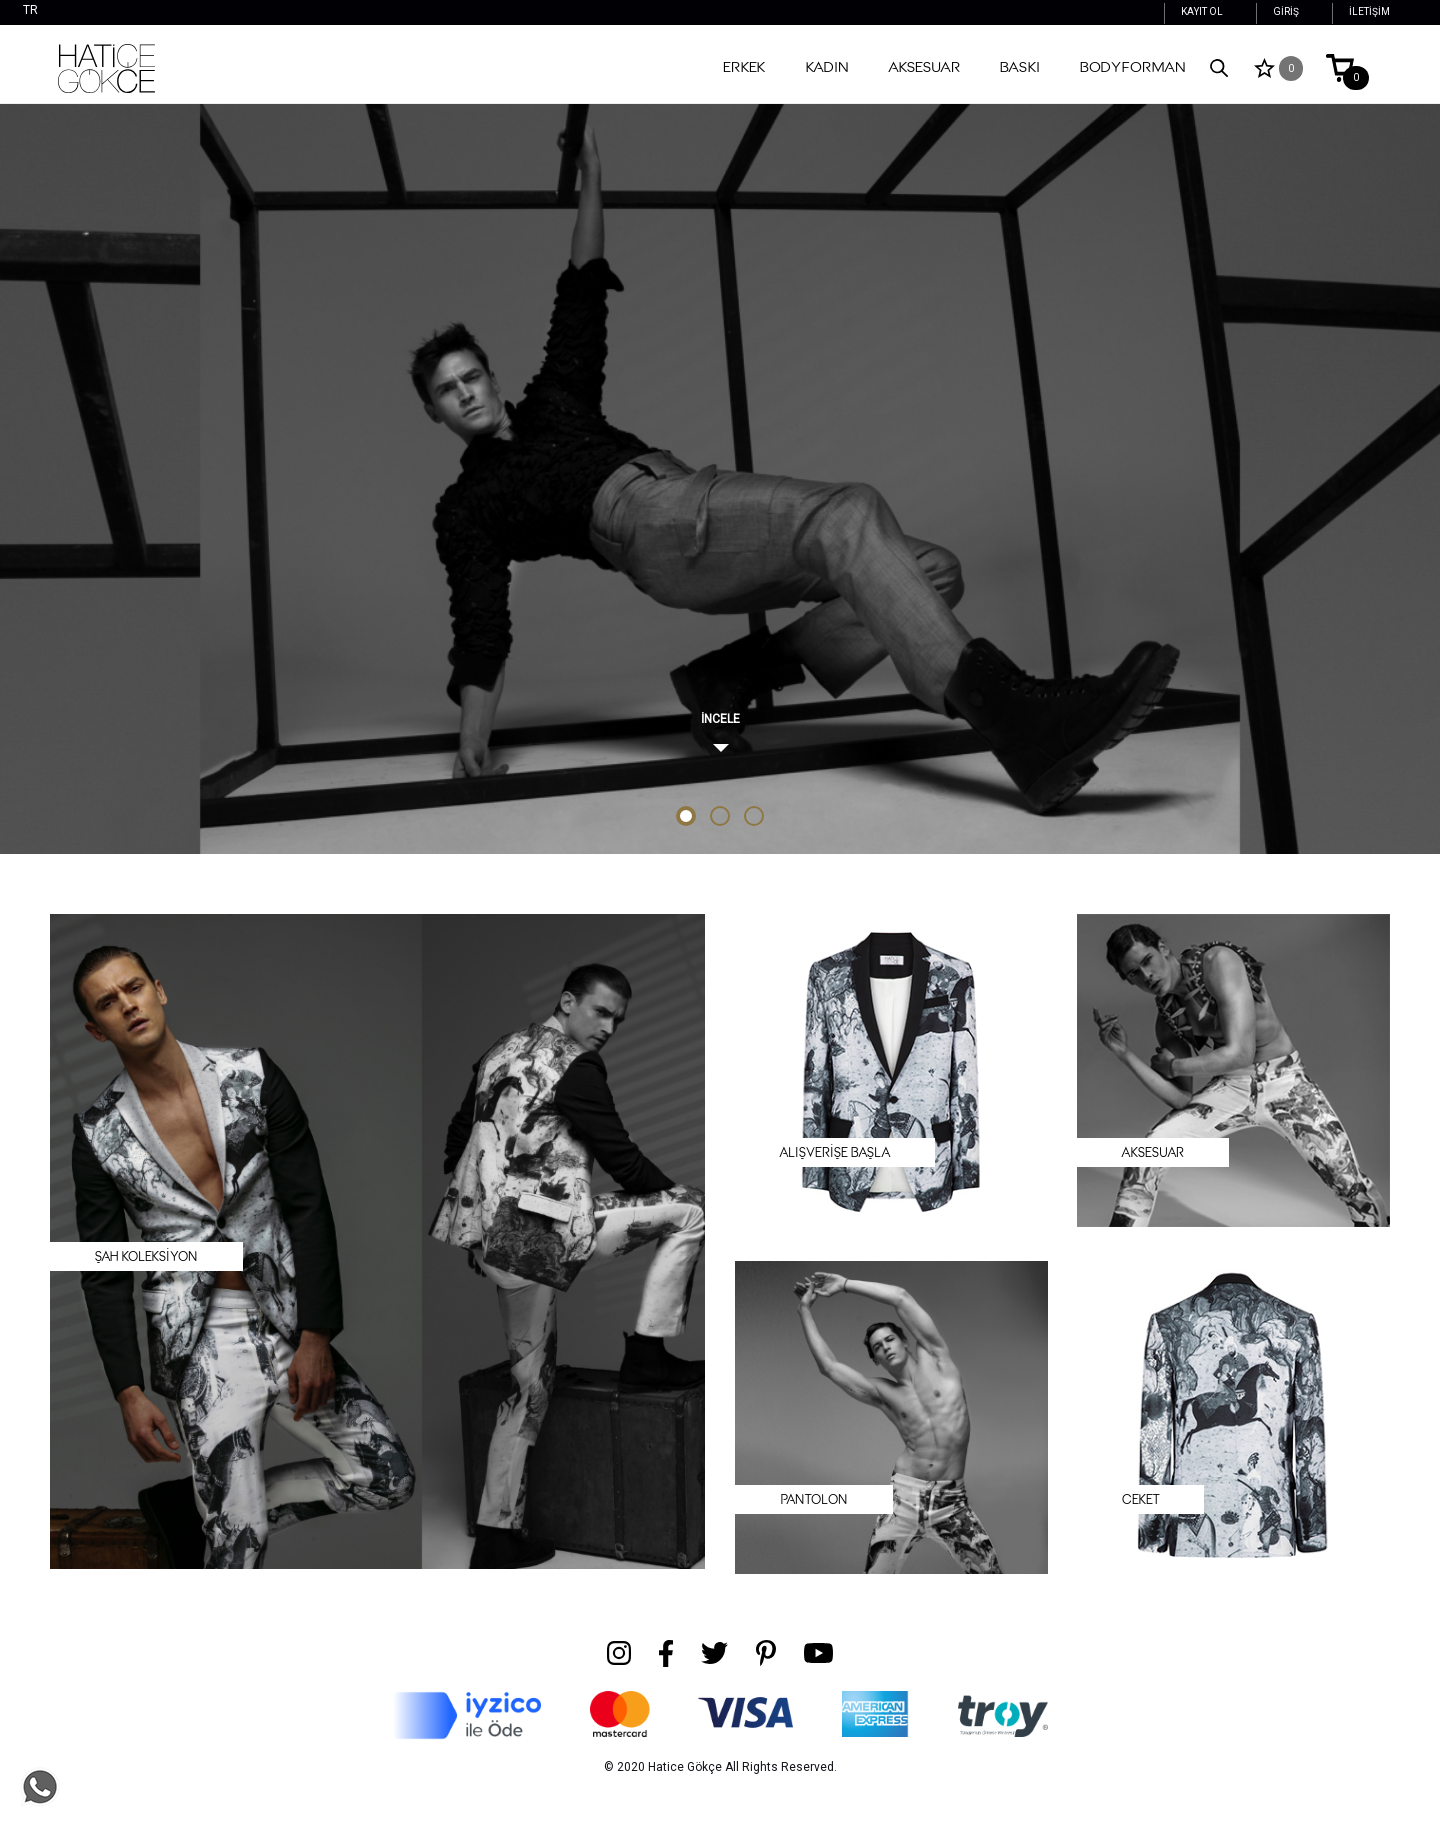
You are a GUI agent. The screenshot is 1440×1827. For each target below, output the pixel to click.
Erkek (744, 67)
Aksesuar (924, 67)
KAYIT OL (1202, 11)
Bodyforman (1133, 67)
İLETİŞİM (1369, 11)
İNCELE (720, 719)
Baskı (1020, 67)
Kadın (827, 67)
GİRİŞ (1286, 11)
